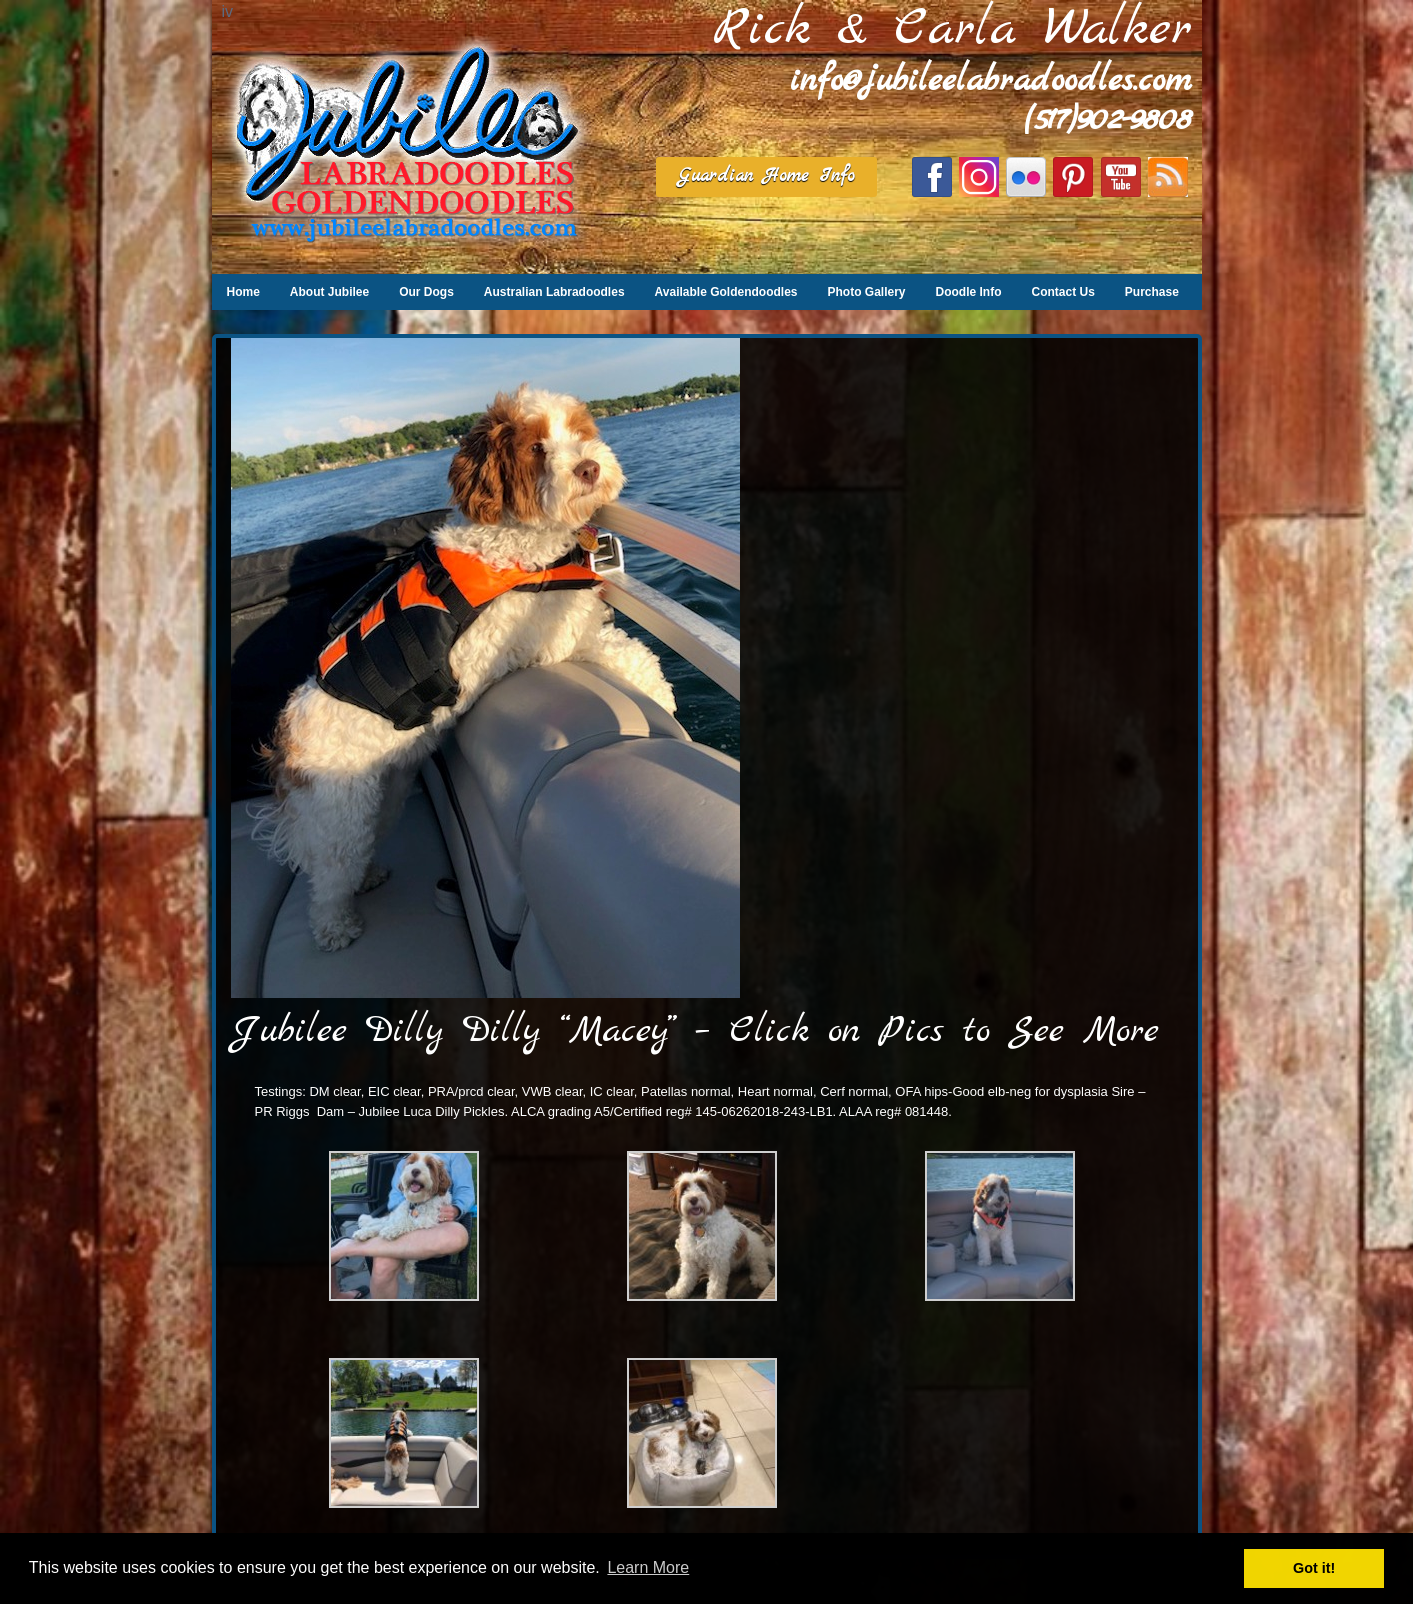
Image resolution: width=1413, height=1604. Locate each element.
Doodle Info (969, 292)
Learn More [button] (648, 1567)
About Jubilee (329, 292)
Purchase (1152, 292)
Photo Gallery (866, 292)
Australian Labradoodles (554, 292)
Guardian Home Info (766, 176)
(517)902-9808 (1108, 120)
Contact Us (1063, 292)
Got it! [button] (1314, 1568)
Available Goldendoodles (726, 292)
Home (243, 292)
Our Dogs (426, 292)
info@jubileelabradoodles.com (991, 81)
